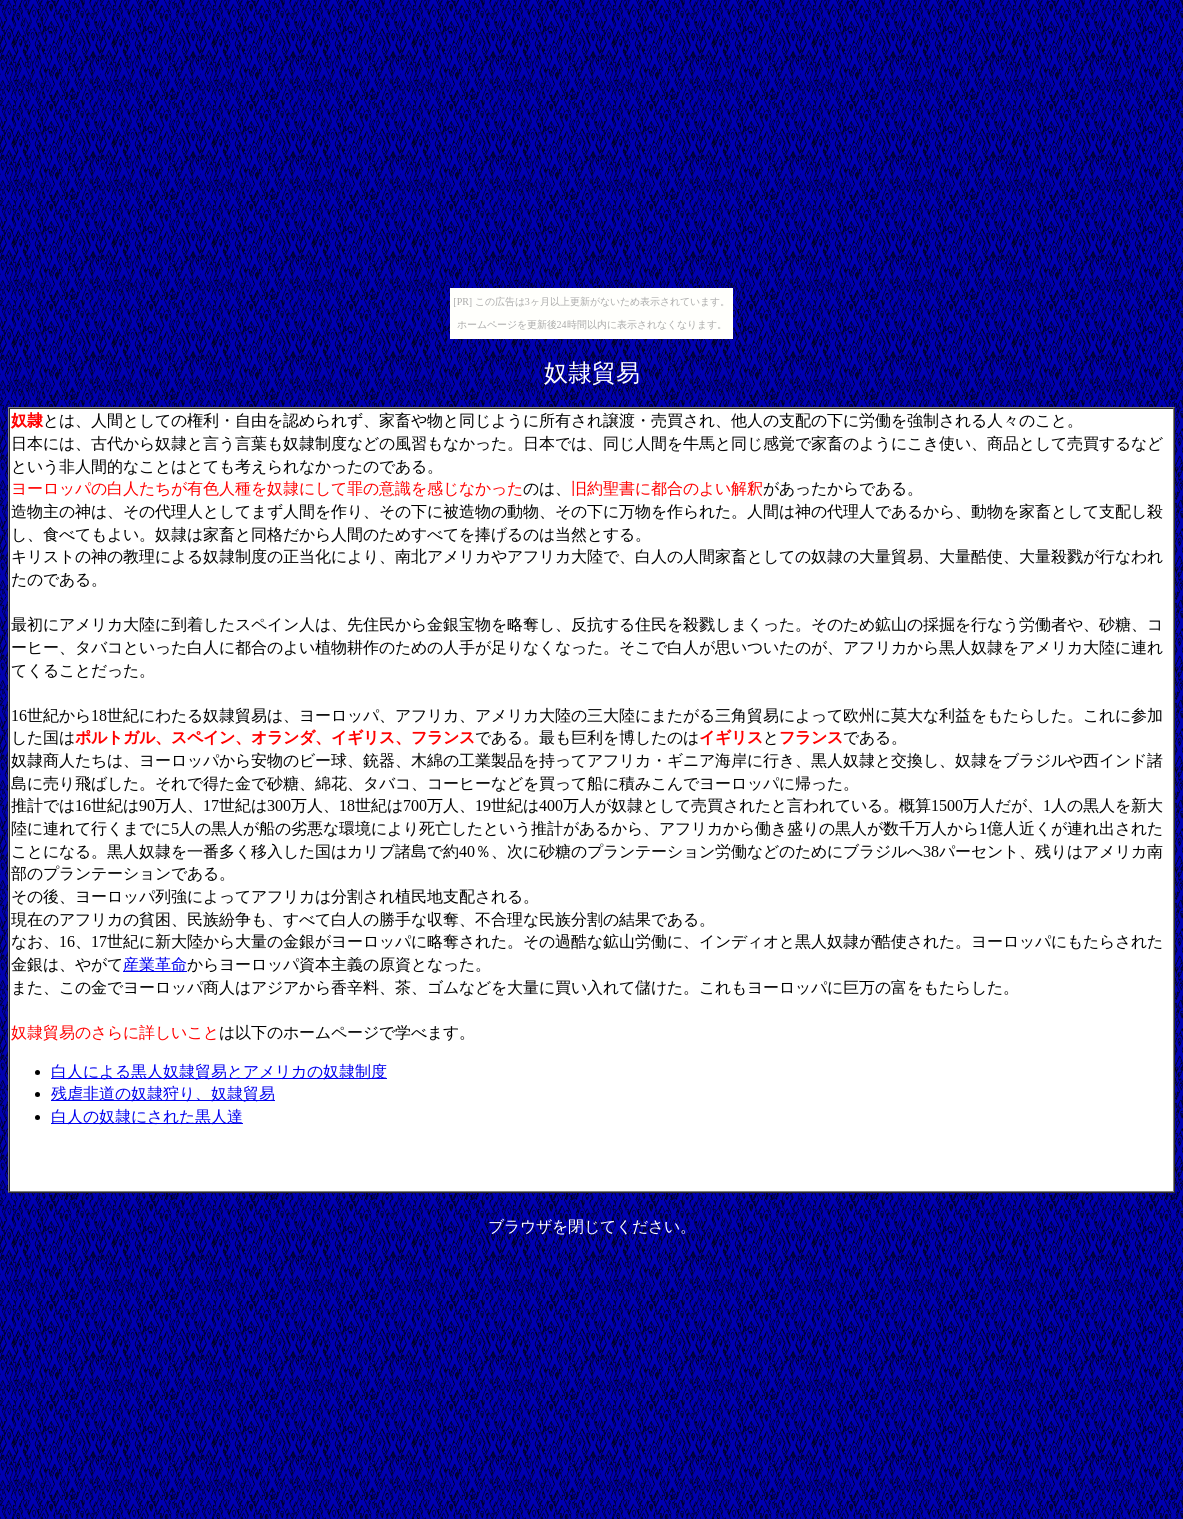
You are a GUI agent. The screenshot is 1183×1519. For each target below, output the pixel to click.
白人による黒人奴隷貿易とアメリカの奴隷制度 (219, 1071)
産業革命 (155, 964)
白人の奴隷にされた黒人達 (147, 1116)
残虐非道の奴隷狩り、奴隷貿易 (163, 1093)
